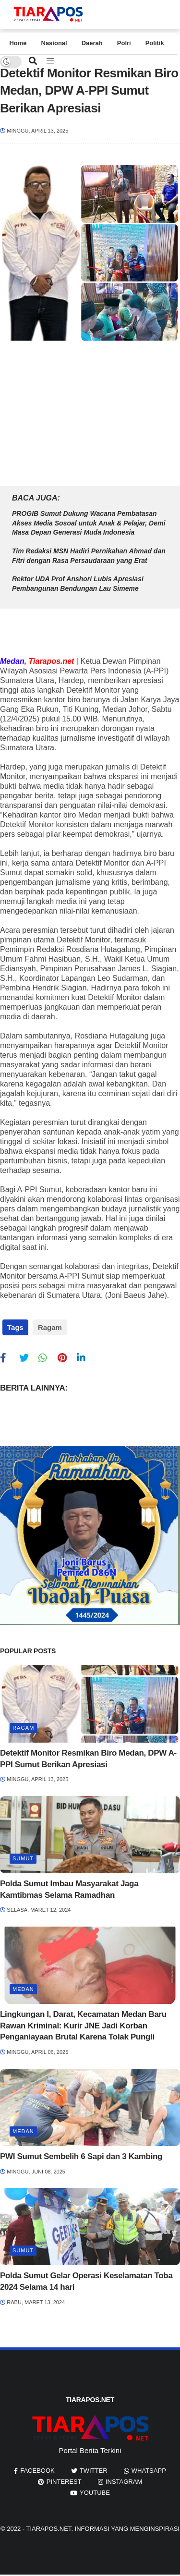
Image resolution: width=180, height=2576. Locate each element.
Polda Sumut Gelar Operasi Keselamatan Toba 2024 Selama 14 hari (86, 2281)
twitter (94, 2470)
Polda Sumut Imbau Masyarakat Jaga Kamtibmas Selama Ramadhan (69, 1889)
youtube (95, 2492)
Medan (23, 1989)
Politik (154, 43)
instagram (124, 2481)
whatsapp (149, 2470)
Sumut (23, 1858)
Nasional (54, 43)
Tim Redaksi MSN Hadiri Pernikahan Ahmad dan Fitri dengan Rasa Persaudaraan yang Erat (89, 555)
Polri (124, 43)
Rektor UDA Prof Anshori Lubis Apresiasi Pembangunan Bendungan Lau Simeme (78, 583)
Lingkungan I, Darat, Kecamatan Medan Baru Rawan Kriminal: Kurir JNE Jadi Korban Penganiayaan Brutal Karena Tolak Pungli (83, 2026)
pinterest (64, 2481)
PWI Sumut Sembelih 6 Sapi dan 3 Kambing (81, 2156)
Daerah (92, 43)
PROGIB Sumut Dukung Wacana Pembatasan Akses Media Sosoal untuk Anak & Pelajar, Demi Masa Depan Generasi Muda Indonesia (88, 523)
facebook (37, 2470)
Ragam (50, 1327)
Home (17, 43)
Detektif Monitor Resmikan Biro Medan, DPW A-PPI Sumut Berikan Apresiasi (88, 1758)
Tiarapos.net (48, 2528)
